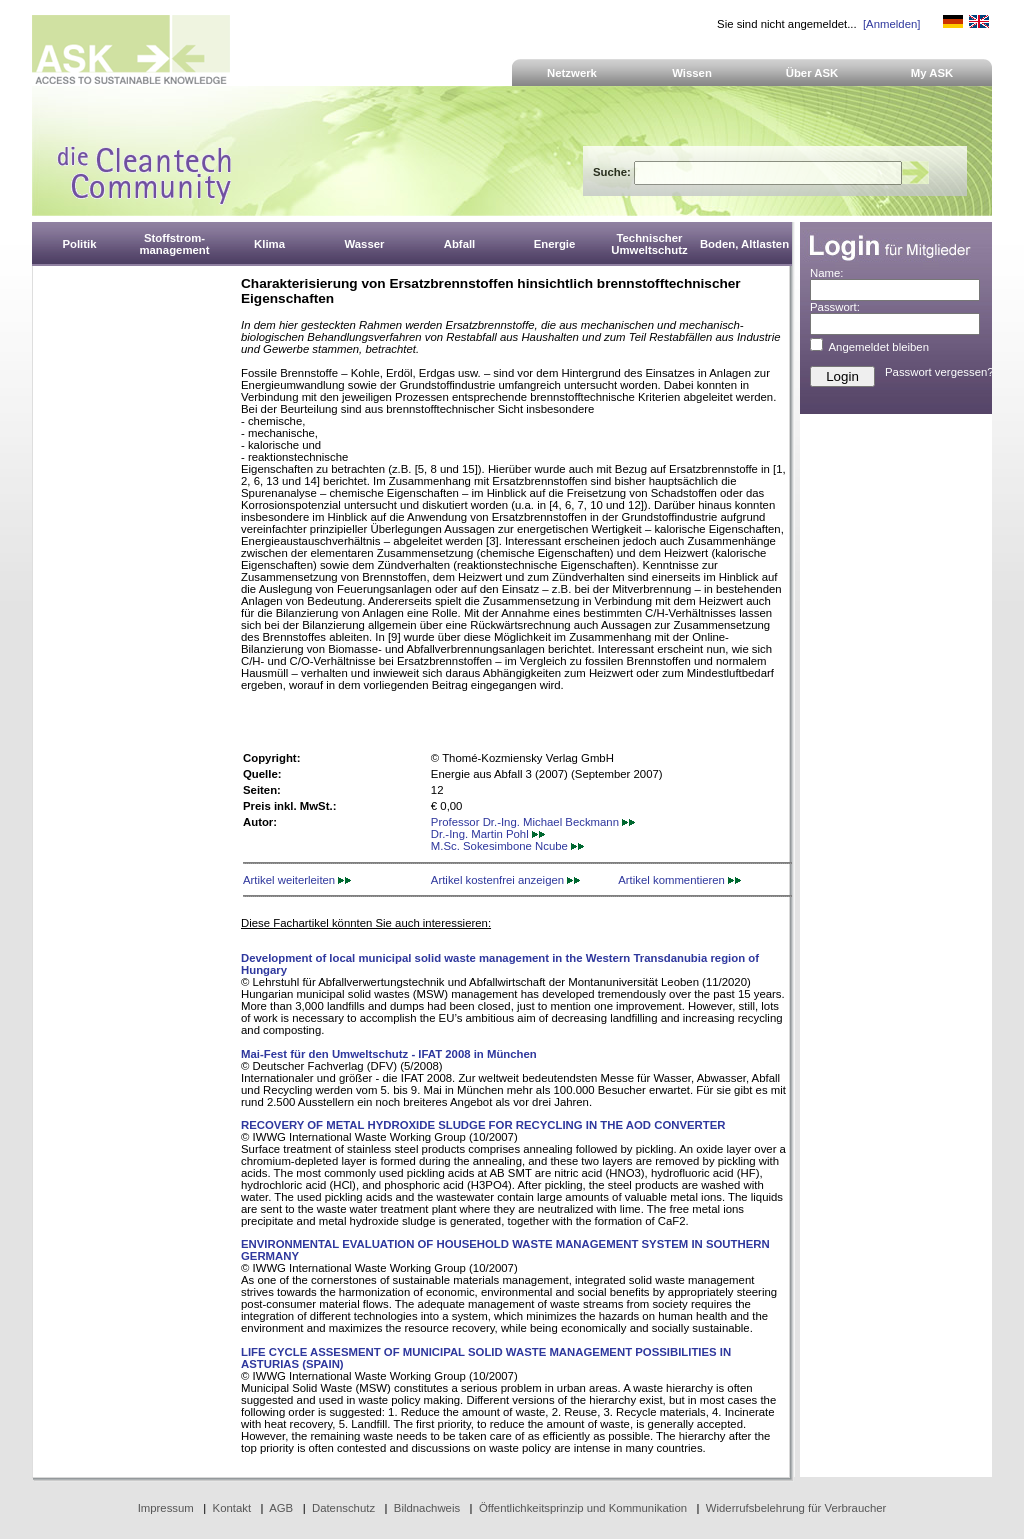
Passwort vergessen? (939, 372)
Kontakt (232, 1508)
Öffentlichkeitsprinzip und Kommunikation (583, 1508)
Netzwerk (572, 73)
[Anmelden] (891, 24)
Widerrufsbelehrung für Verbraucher (796, 1508)
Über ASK (812, 73)
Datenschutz (343, 1508)
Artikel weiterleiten (297, 880)
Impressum (166, 1508)
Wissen (692, 73)
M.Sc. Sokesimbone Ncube (507, 846)
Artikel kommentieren (679, 880)
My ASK (932, 73)
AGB (281, 1508)
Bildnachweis (427, 1508)
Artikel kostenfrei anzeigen (505, 880)
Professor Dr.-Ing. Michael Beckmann (533, 822)
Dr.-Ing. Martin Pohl (488, 834)
